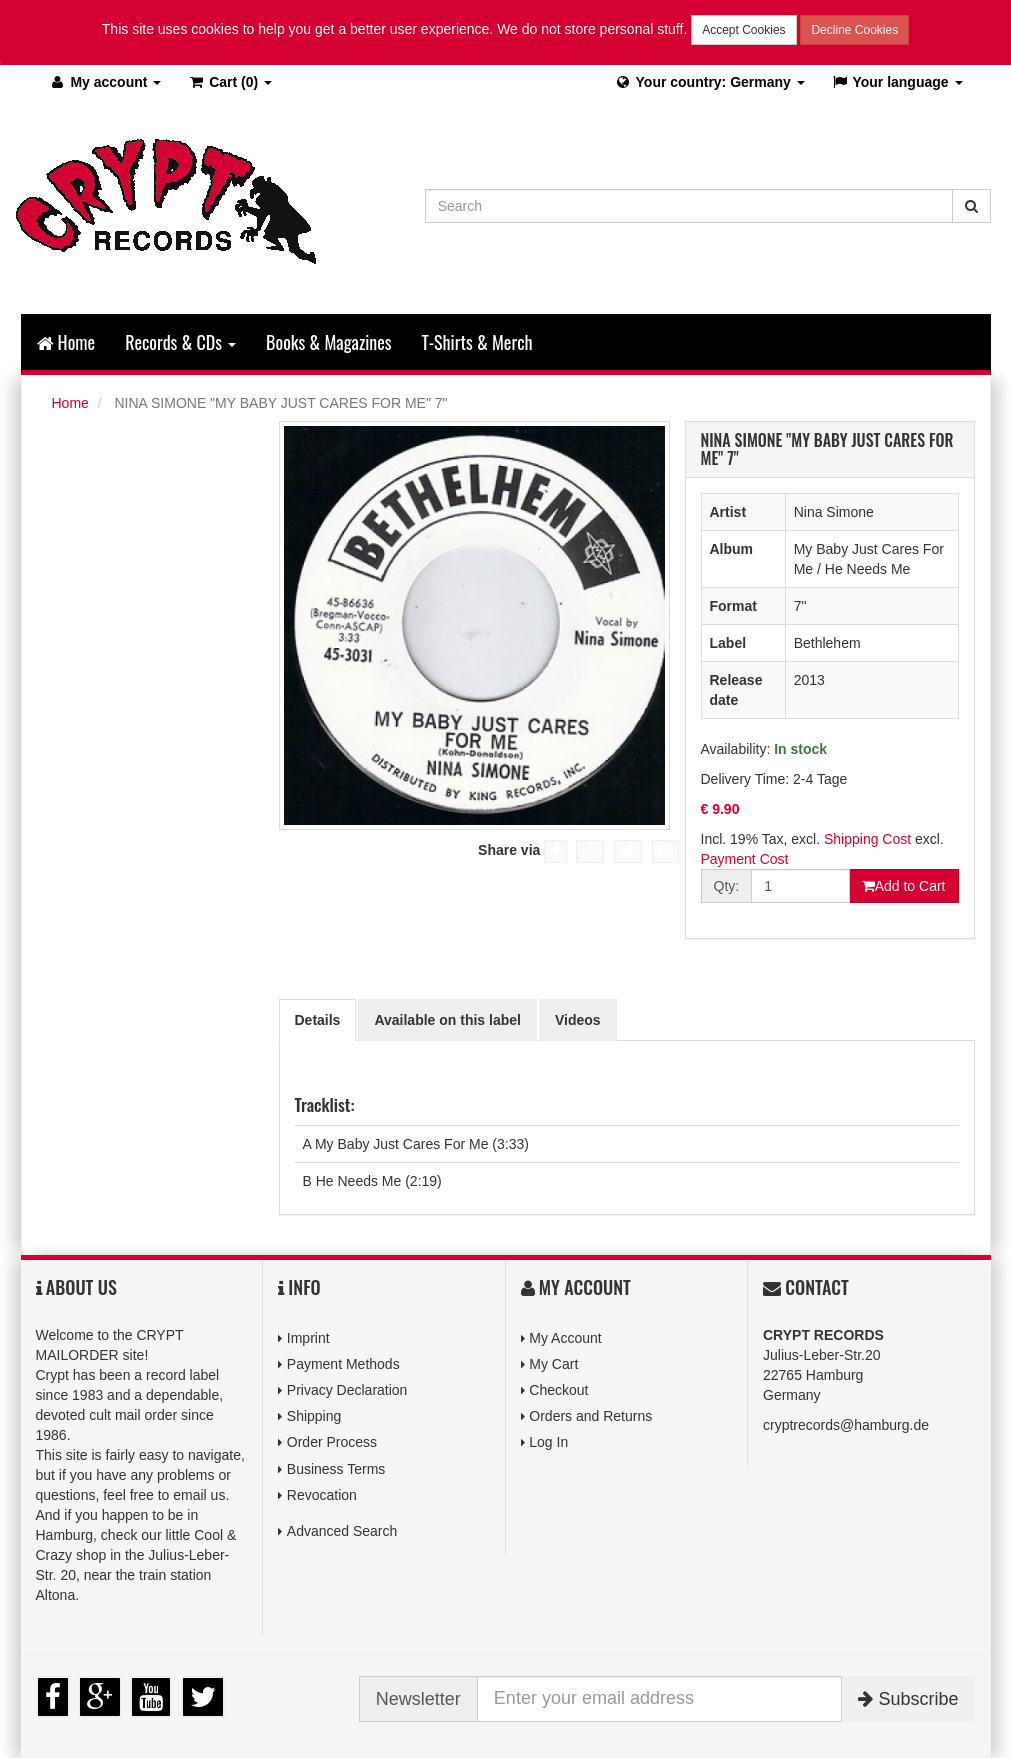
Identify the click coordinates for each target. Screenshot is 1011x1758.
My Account (565, 1338)
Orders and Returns (590, 1416)
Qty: (727, 886)
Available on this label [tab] (447, 1020)
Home (66, 342)
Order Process (332, 1442)
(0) (229, 82)
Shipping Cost (867, 839)
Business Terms (336, 1469)
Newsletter (418, 1699)
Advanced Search (342, 1531)
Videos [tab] (578, 1020)
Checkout (558, 1390)
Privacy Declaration (347, 1390)
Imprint (308, 1338)
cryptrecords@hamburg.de (846, 1425)
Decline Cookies (854, 30)
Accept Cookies (743, 30)
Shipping (314, 1416)
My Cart (553, 1364)
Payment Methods (343, 1364)
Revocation (322, 1495)
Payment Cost (745, 859)
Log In (548, 1442)
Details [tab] (318, 1020)
